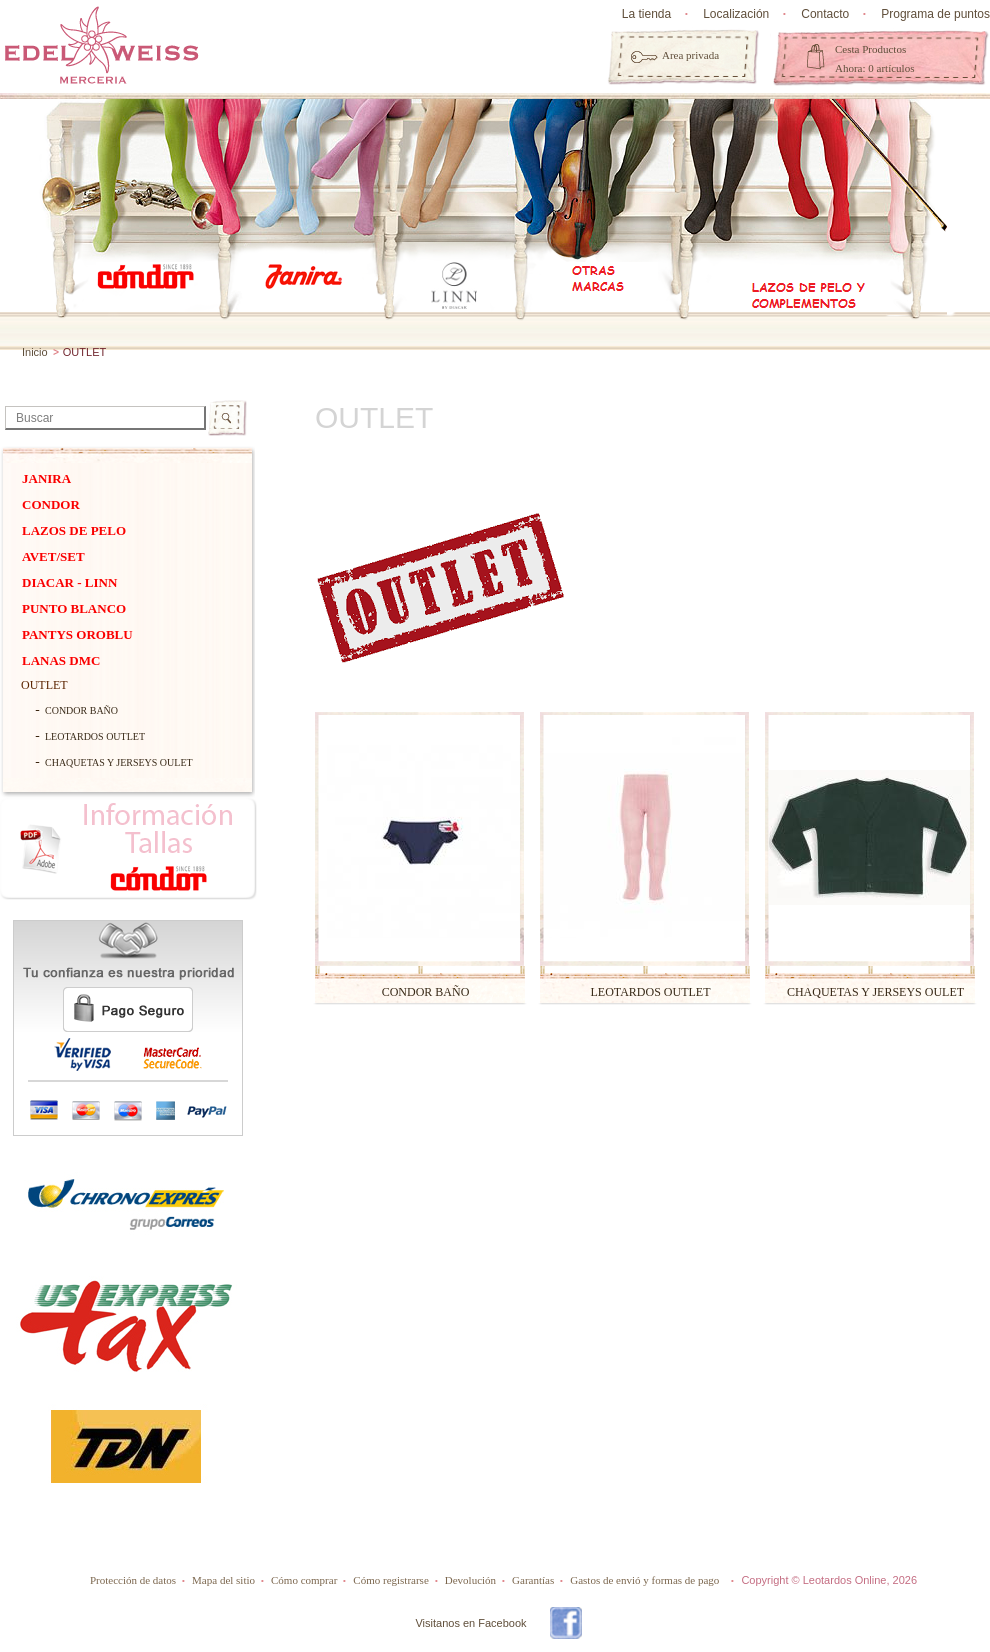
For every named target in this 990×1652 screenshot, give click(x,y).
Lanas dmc (61, 660)
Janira (46, 478)
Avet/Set (53, 556)
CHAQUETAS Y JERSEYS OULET (119, 762)
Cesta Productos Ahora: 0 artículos (874, 58)
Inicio (35, 352)
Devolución (470, 1580)
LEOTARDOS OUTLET (95, 736)
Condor (51, 504)
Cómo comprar (304, 1580)
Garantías (533, 1580)
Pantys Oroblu (77, 634)
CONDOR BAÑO (81, 710)
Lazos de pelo (74, 530)
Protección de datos (133, 1580)
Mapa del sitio (223, 1580)
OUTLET (44, 685)
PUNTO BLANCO (74, 608)
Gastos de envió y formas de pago (644, 1580)
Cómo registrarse (390, 1580)
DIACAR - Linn (69, 582)
